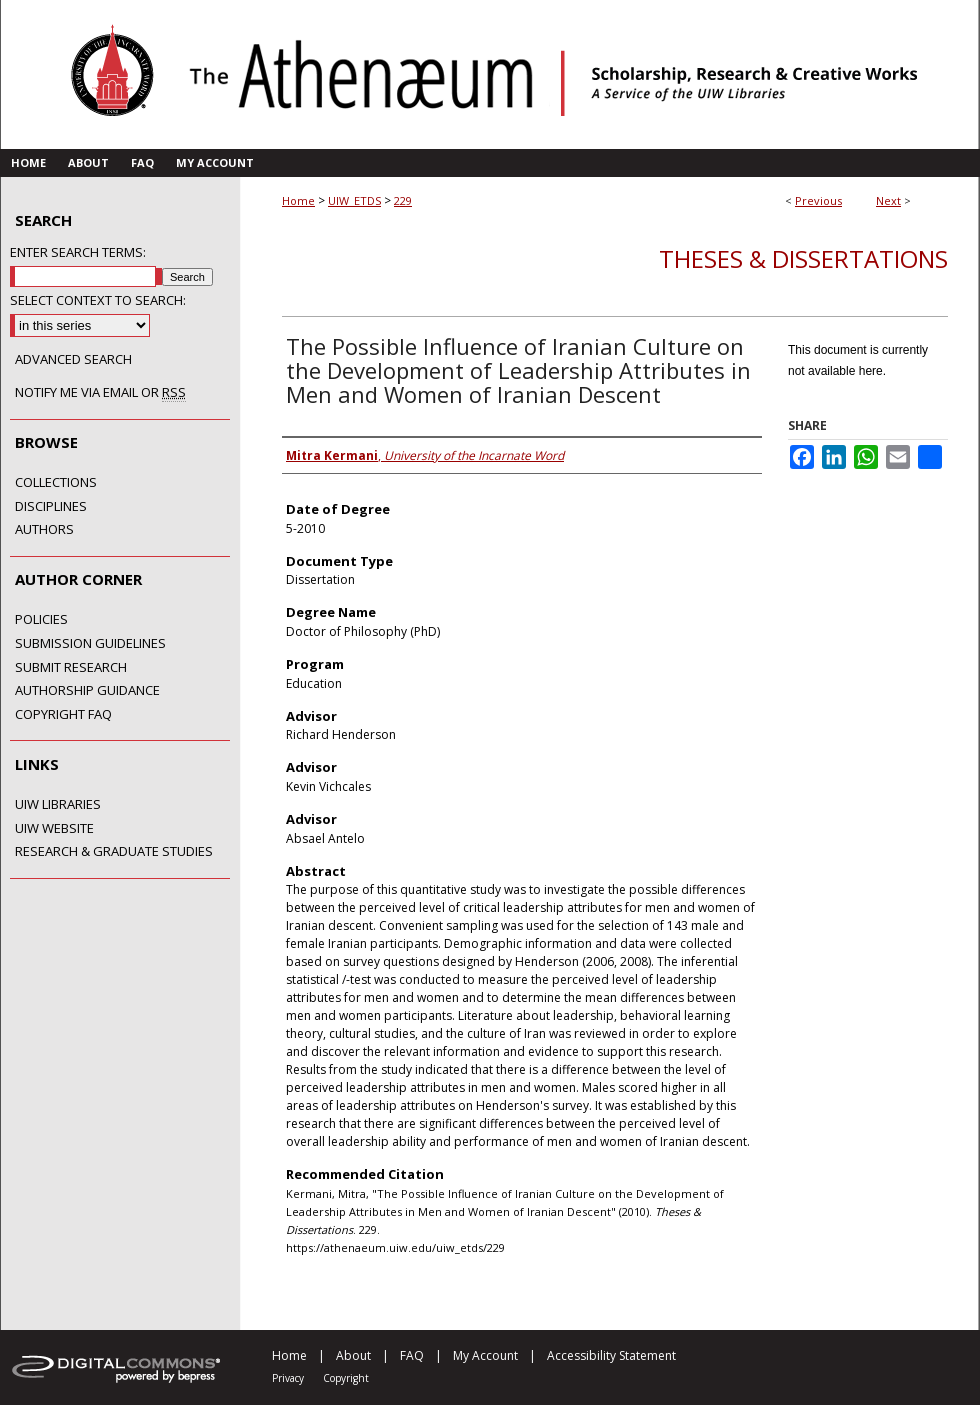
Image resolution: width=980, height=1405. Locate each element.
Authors (44, 530)
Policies (41, 620)
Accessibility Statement (611, 1355)
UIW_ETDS (354, 200)
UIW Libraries (58, 805)
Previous (818, 200)
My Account (485, 1355)
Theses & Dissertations (803, 258)
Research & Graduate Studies (114, 852)
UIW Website (54, 829)
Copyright (346, 1378)
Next (888, 200)
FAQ (412, 1355)
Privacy (288, 1378)
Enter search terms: (78, 252)
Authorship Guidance (87, 691)
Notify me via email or (100, 393)
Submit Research (71, 668)
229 (403, 200)
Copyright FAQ (63, 715)
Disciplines (51, 507)
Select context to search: (98, 300)
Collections (56, 483)
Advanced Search (73, 359)
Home (298, 200)
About (353, 1355)
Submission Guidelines (90, 644)
